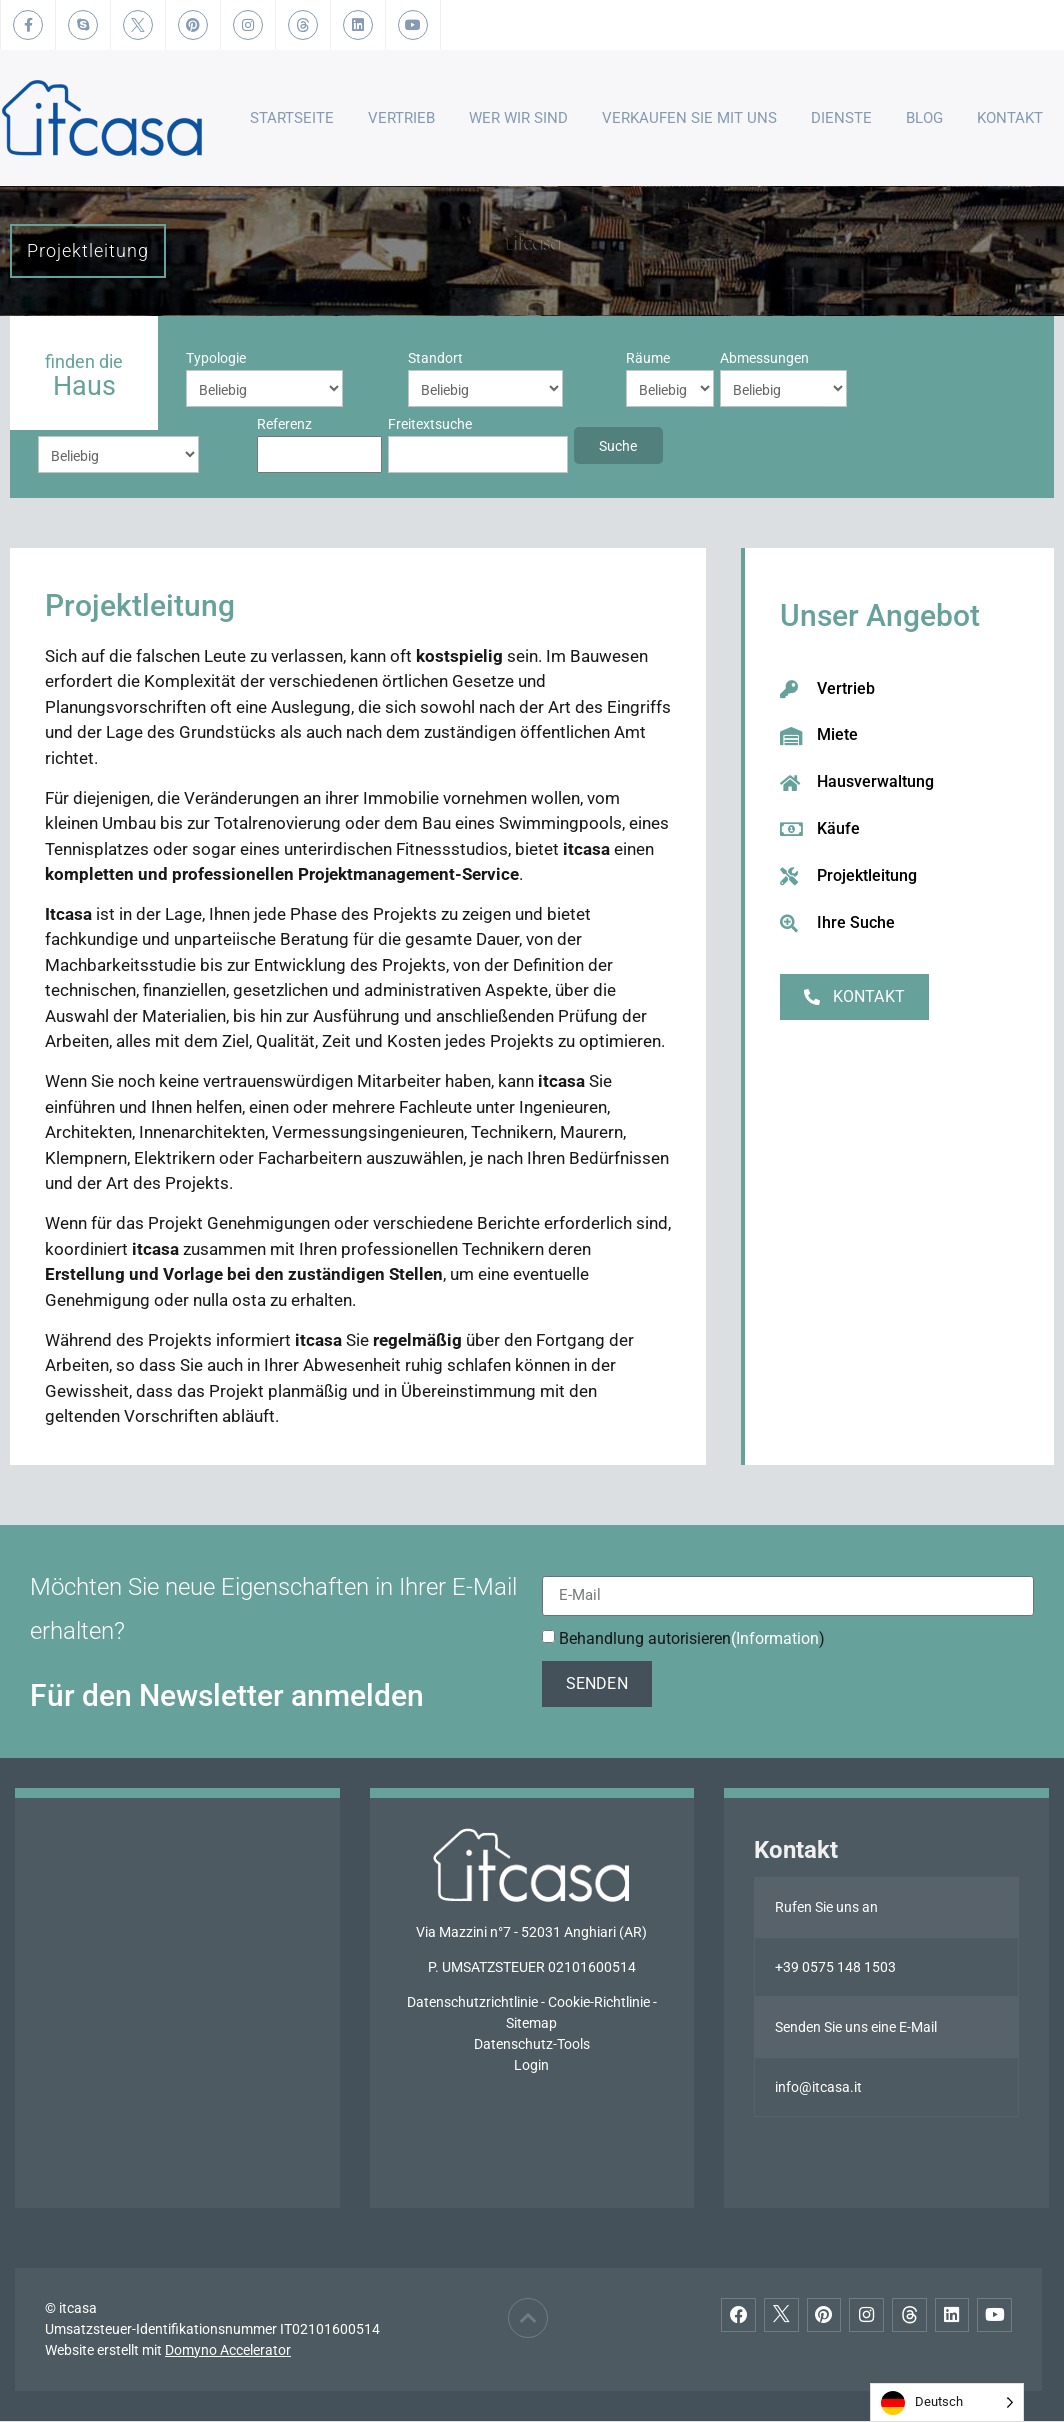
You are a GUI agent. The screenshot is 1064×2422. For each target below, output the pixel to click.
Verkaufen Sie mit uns (689, 118)
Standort (324, 358)
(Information (775, 1638)
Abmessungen (546, 358)
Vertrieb (401, 118)
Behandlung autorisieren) (692, 1638)
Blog (924, 118)
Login (531, 2066)
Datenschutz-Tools (532, 2045)
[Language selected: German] (947, 2402)
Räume (430, 358)
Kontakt (1010, 118)
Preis (628, 358)
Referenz (761, 358)
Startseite (292, 118)
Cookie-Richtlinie (599, 2003)
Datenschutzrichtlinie (472, 2003)
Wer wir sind (518, 118)
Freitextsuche (80, 424)
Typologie (216, 358)
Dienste (841, 118)
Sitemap (531, 2024)
